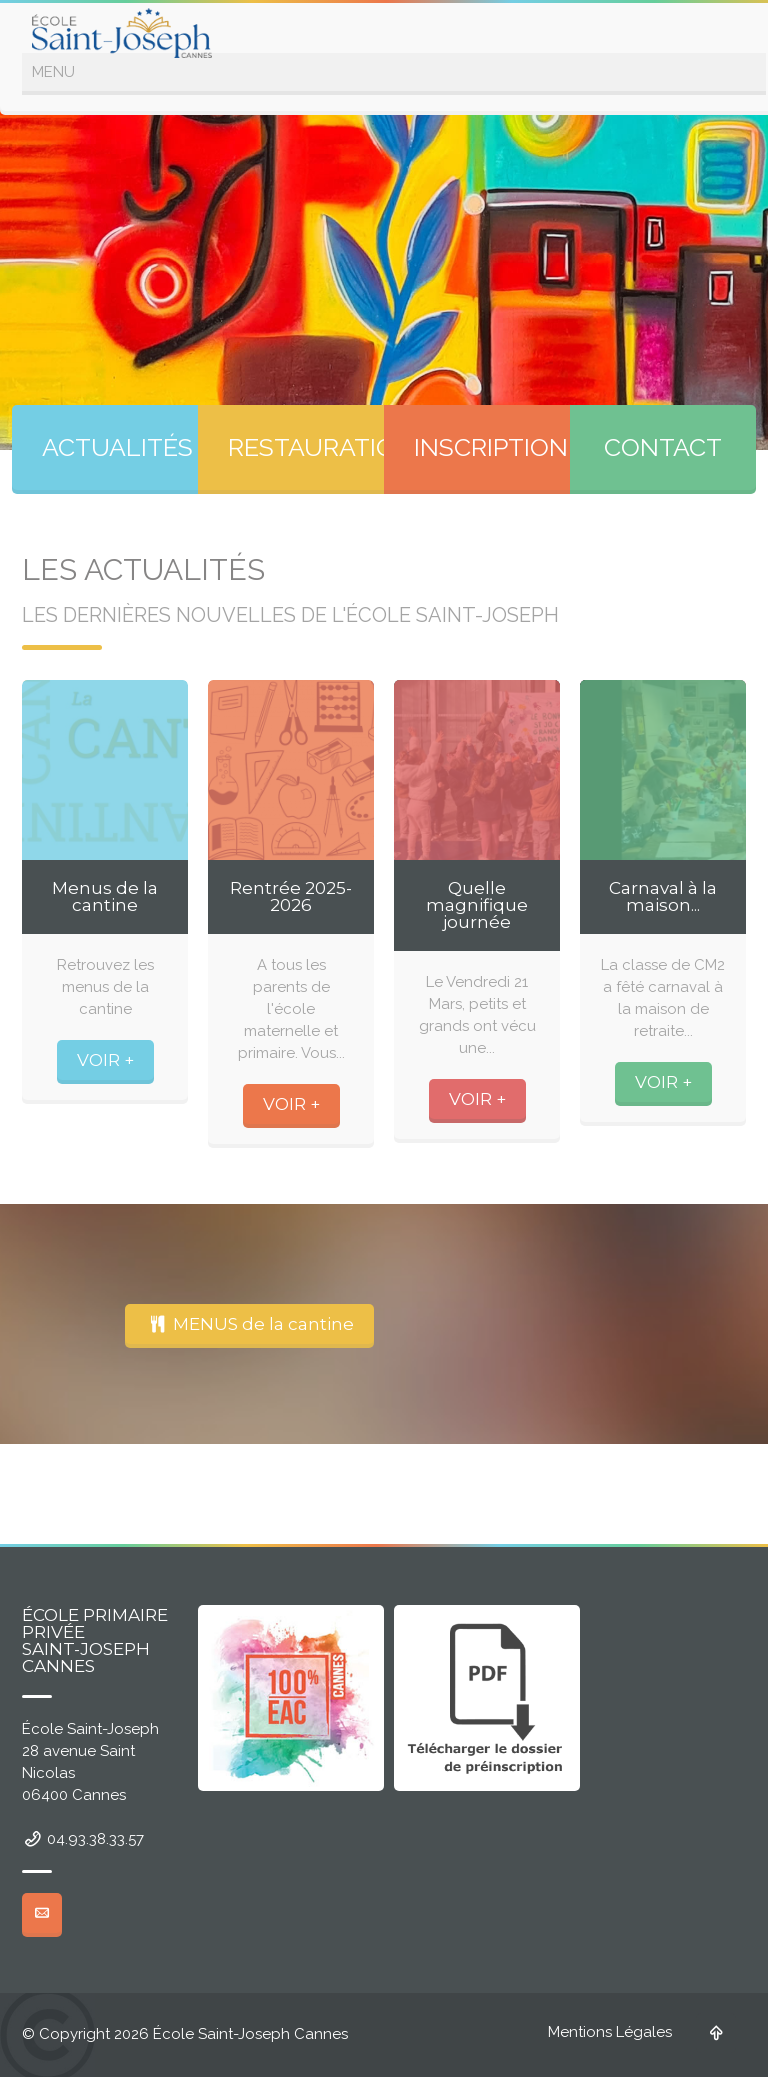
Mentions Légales (610, 2032)
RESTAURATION (321, 447)
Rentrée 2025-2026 (291, 896)
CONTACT (663, 447)
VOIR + (105, 1060)
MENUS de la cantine (249, 1324)
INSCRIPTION (491, 447)
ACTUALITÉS (117, 447)
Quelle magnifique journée (477, 905)
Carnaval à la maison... (663, 896)
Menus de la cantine (105, 896)
